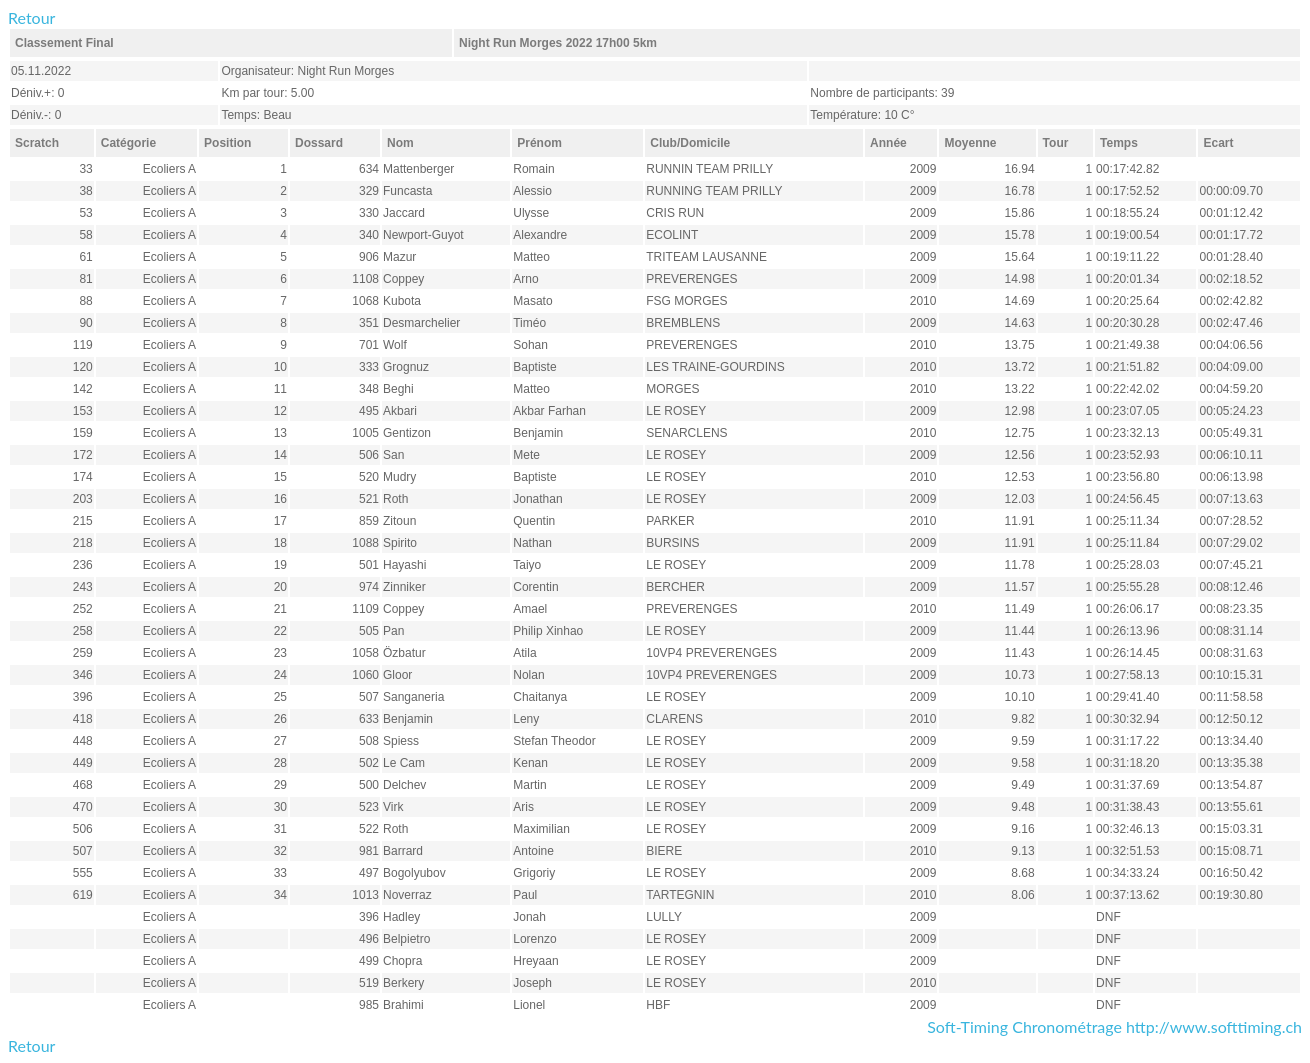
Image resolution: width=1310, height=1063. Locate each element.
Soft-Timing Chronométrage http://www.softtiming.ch (1114, 1026)
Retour (31, 17)
